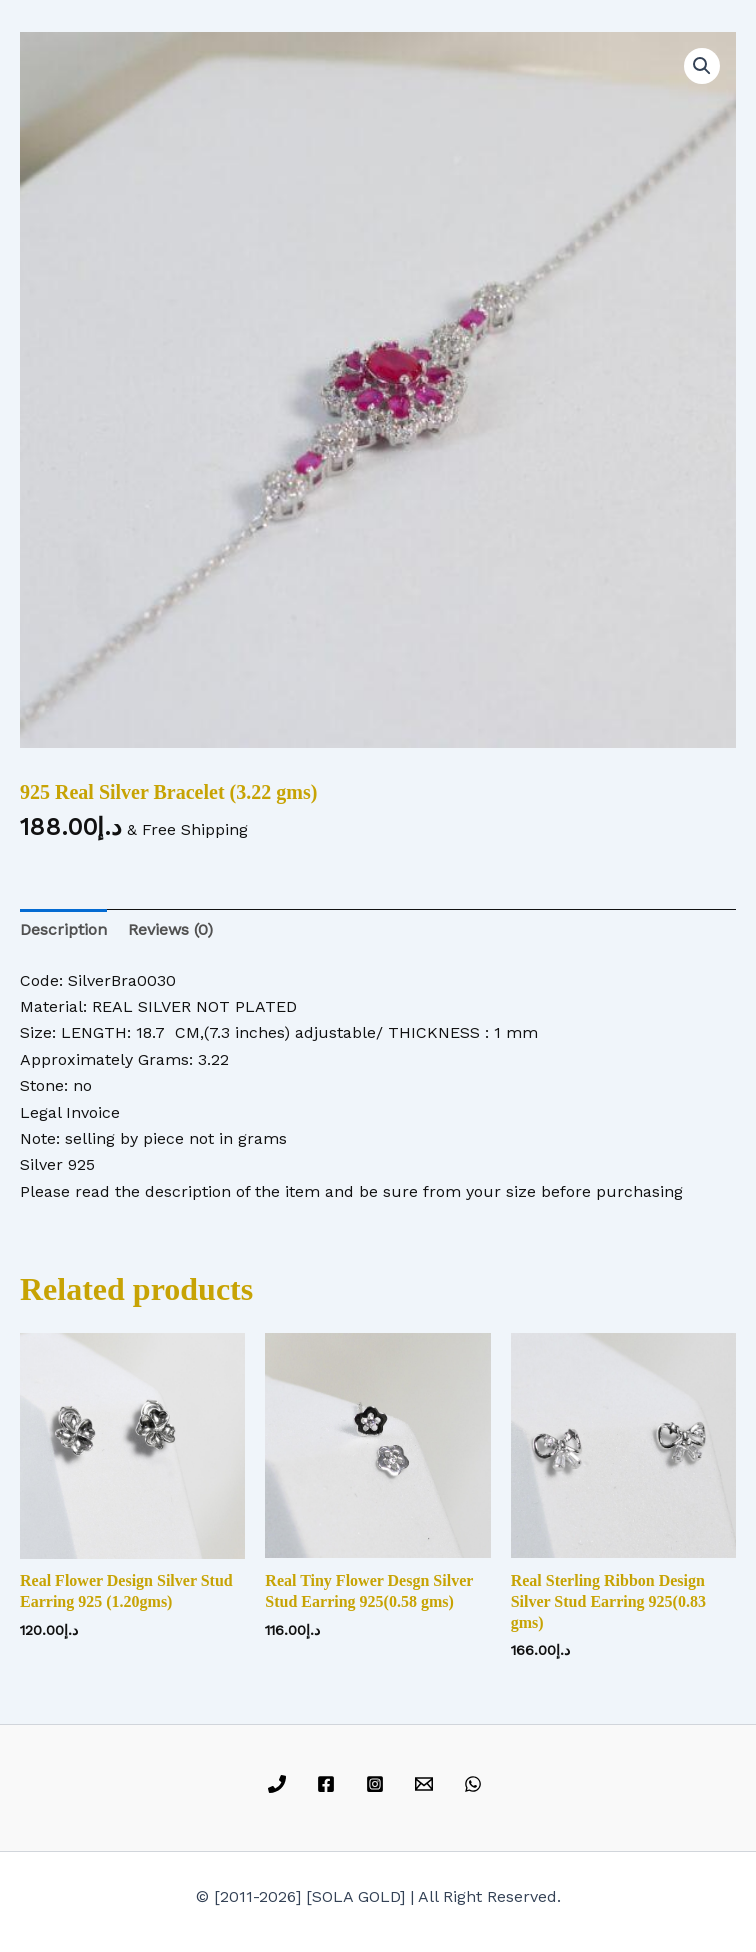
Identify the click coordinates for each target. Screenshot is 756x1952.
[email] (426, 1784)
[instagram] (378, 1784)
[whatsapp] (475, 1784)
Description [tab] (63, 929)
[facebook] (329, 1784)
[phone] (280, 1784)
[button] (702, 66)
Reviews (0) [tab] (170, 929)
